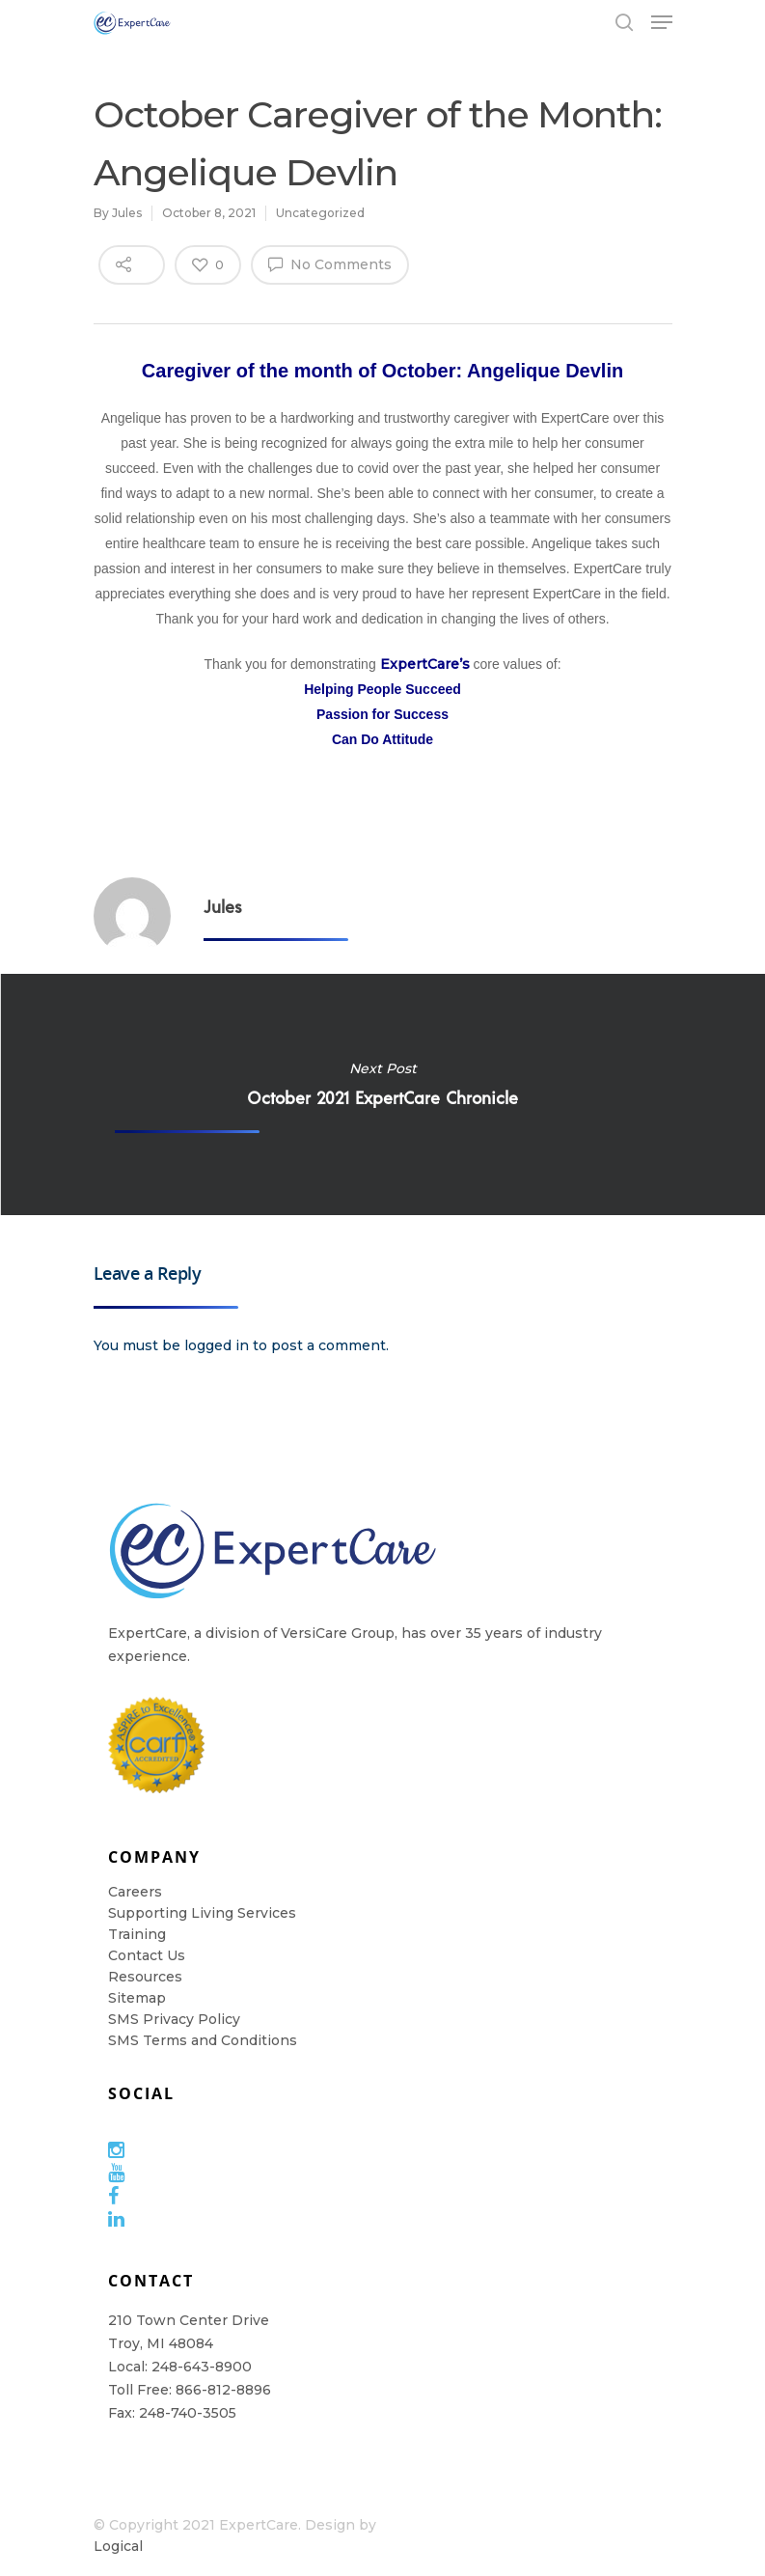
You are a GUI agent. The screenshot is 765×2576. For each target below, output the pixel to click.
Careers (135, 1891)
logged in (216, 1345)
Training (137, 1934)
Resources (145, 1976)
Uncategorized (320, 213)
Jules (127, 213)
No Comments (330, 263)
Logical (118, 2546)
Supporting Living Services (202, 1913)
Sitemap (137, 1998)
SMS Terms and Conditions (202, 2040)
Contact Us (146, 1955)
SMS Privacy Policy (174, 2019)
